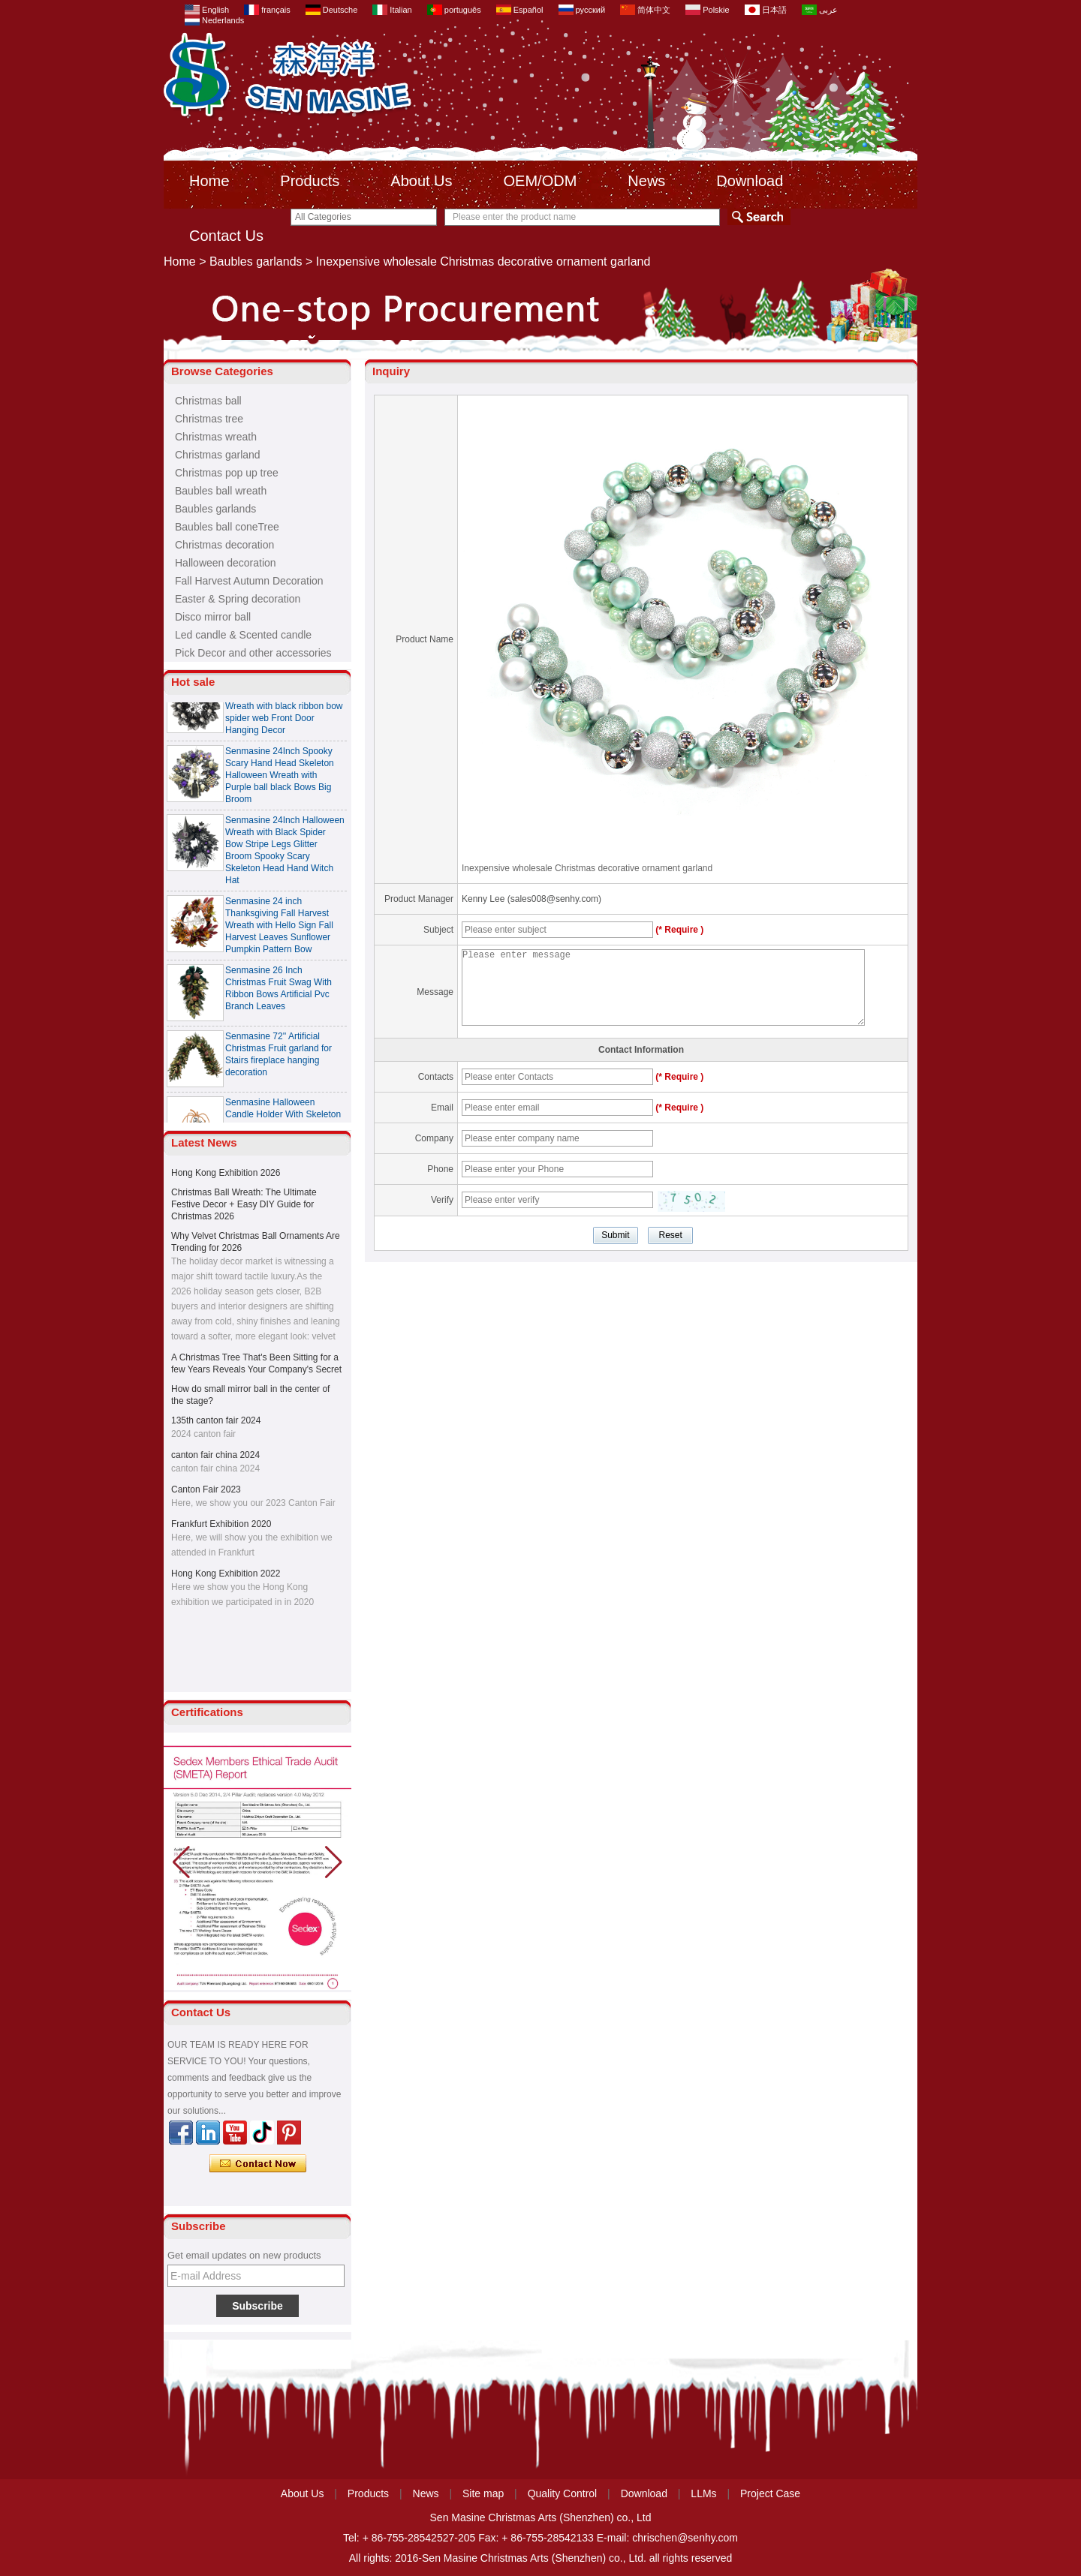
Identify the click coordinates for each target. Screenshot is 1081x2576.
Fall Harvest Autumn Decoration (249, 581)
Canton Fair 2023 (206, 1489)
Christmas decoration (224, 545)
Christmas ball (208, 401)
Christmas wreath (216, 437)
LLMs (703, 2493)
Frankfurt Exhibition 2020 (221, 1524)
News (646, 181)
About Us (421, 181)
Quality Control (563, 2493)
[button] (334, 1862)
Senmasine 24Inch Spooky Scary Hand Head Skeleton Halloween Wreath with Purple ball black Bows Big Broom (279, 779)
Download (749, 181)
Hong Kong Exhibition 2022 (225, 1573)
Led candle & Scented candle (243, 635)
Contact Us (226, 235)
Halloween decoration (225, 563)
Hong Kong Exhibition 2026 (225, 1173)
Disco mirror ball (213, 617)
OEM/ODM (540, 181)
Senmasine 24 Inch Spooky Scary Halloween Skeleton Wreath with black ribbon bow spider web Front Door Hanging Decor (284, 710)
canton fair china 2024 (215, 1455)
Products (309, 181)
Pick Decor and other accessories (253, 653)
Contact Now (257, 2164)
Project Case (770, 2493)
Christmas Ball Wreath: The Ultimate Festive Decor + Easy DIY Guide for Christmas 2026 (244, 1204)
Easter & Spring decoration (237, 599)
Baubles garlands (256, 261)
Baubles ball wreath (220, 491)
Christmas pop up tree (227, 473)
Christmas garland (217, 455)
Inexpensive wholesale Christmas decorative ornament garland (587, 868)
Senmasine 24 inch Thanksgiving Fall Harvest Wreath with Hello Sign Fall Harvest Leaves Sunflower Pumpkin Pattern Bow (279, 929)
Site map (483, 2493)
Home (209, 181)
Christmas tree (209, 419)
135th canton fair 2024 (215, 1420)
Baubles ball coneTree (227, 527)
